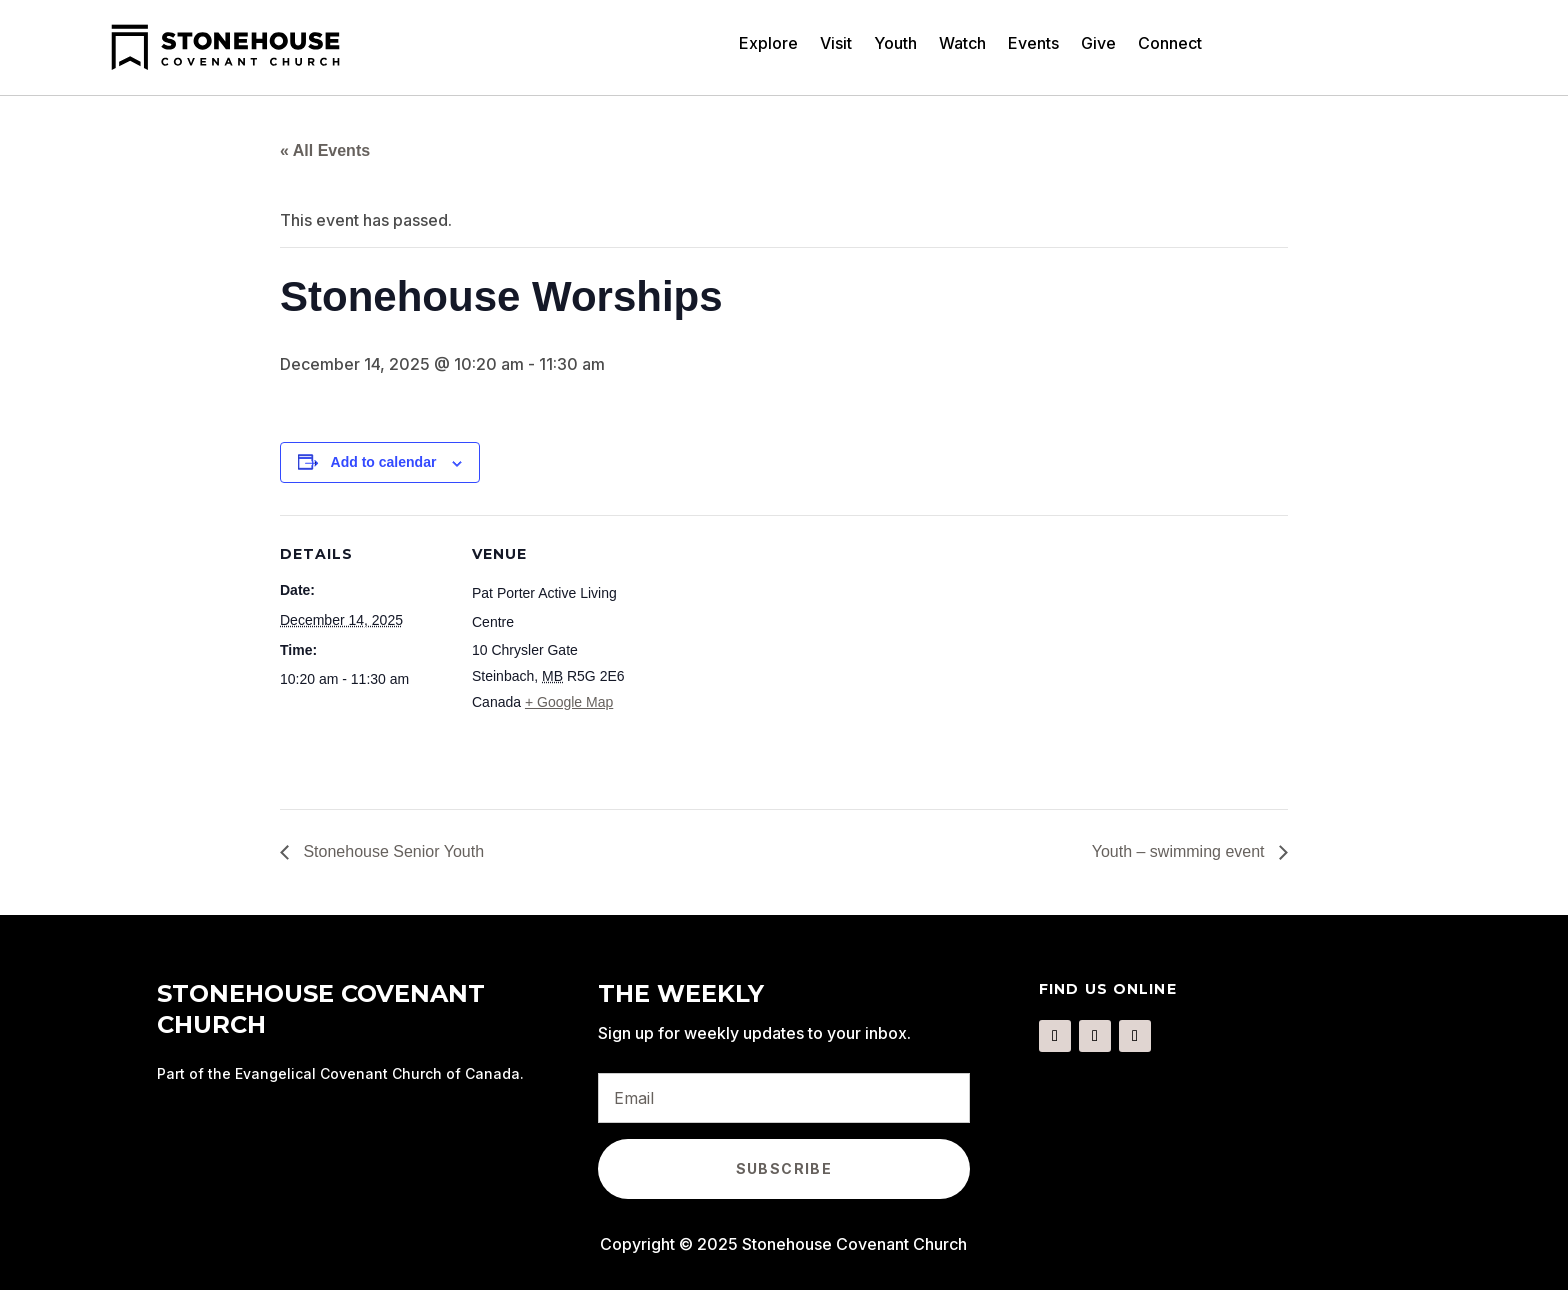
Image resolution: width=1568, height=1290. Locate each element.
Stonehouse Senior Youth (391, 851)
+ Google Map (569, 702)
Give (1098, 44)
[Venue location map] (769, 653)
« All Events (325, 150)
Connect (1170, 44)
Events (1033, 44)
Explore (768, 44)
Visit (836, 44)
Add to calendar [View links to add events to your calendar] (384, 462)
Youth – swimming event (1180, 851)
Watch (962, 44)
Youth (895, 44)
